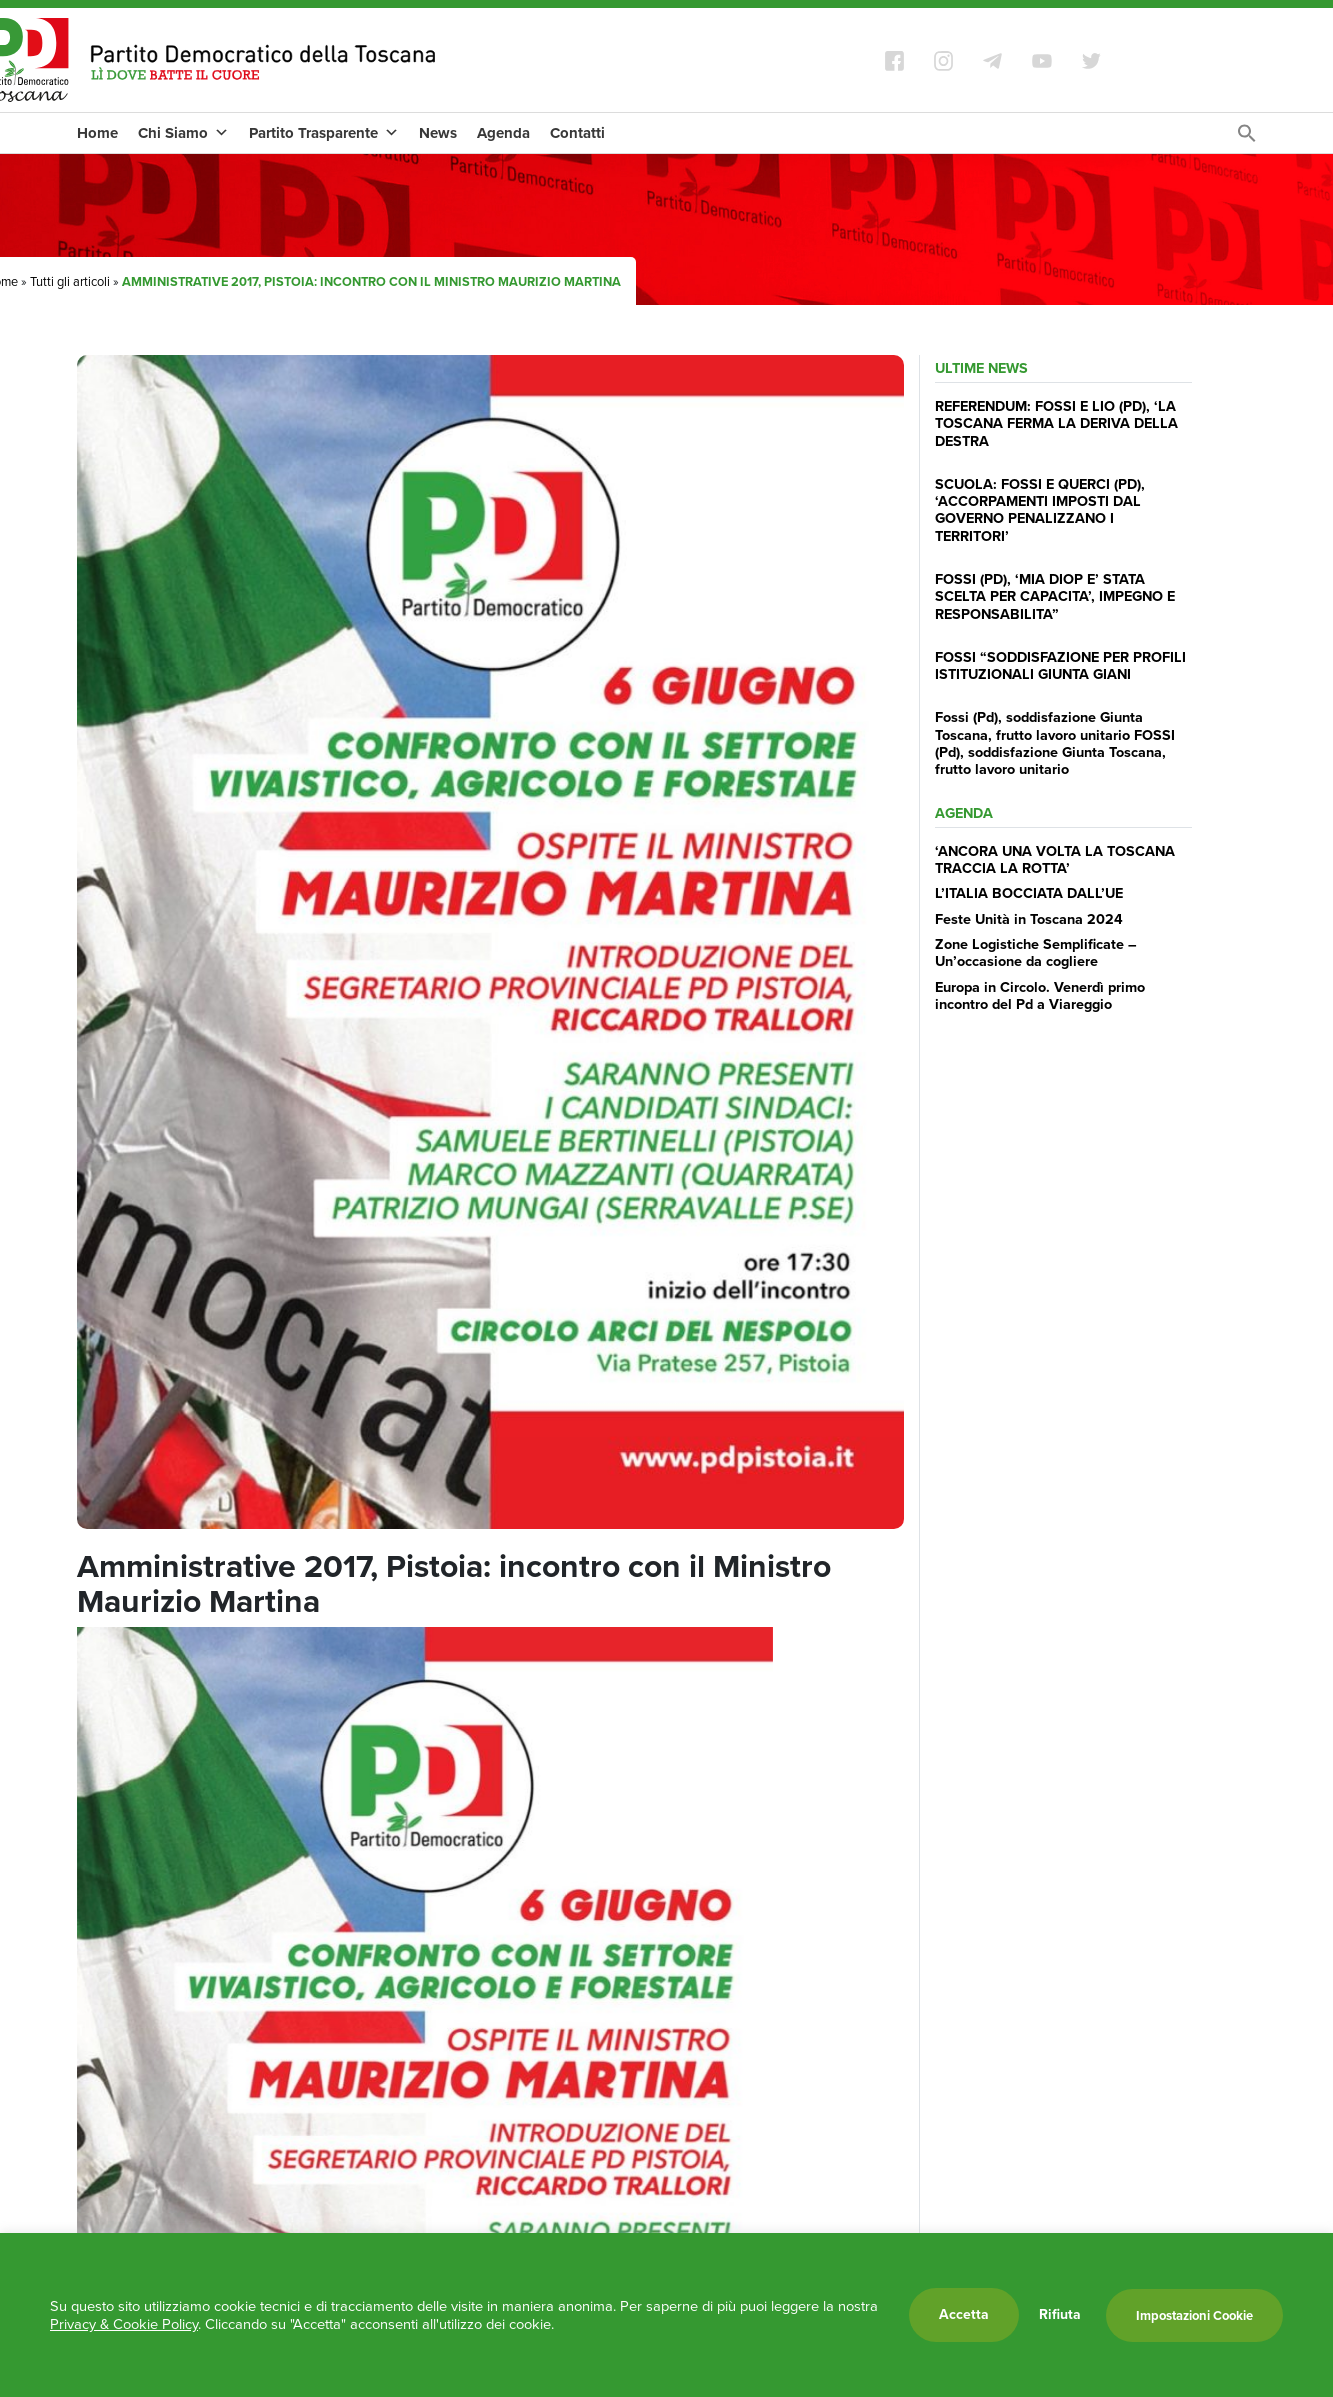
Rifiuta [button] (1060, 2315)
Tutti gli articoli (70, 281)
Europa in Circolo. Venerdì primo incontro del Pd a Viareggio (1040, 995)
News (438, 133)
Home (97, 133)
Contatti (577, 133)
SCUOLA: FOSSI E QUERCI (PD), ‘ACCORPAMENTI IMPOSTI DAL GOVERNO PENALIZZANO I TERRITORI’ (1040, 510)
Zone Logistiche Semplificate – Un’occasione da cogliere (1036, 952)
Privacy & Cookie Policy (124, 2324)
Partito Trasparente (324, 133)
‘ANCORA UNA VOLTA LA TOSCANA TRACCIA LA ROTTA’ (1055, 859)
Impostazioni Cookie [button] (1194, 2315)
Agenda (503, 133)
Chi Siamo (183, 133)
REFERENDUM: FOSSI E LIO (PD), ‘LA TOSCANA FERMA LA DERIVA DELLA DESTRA (1056, 423)
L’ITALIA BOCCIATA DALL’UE (1029, 893)
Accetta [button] (964, 2314)
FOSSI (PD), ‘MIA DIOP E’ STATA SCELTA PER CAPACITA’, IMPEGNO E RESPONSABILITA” (1055, 596)
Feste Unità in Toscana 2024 (1029, 919)
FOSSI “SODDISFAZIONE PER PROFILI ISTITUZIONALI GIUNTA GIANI (1060, 665)
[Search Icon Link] (1247, 138)
